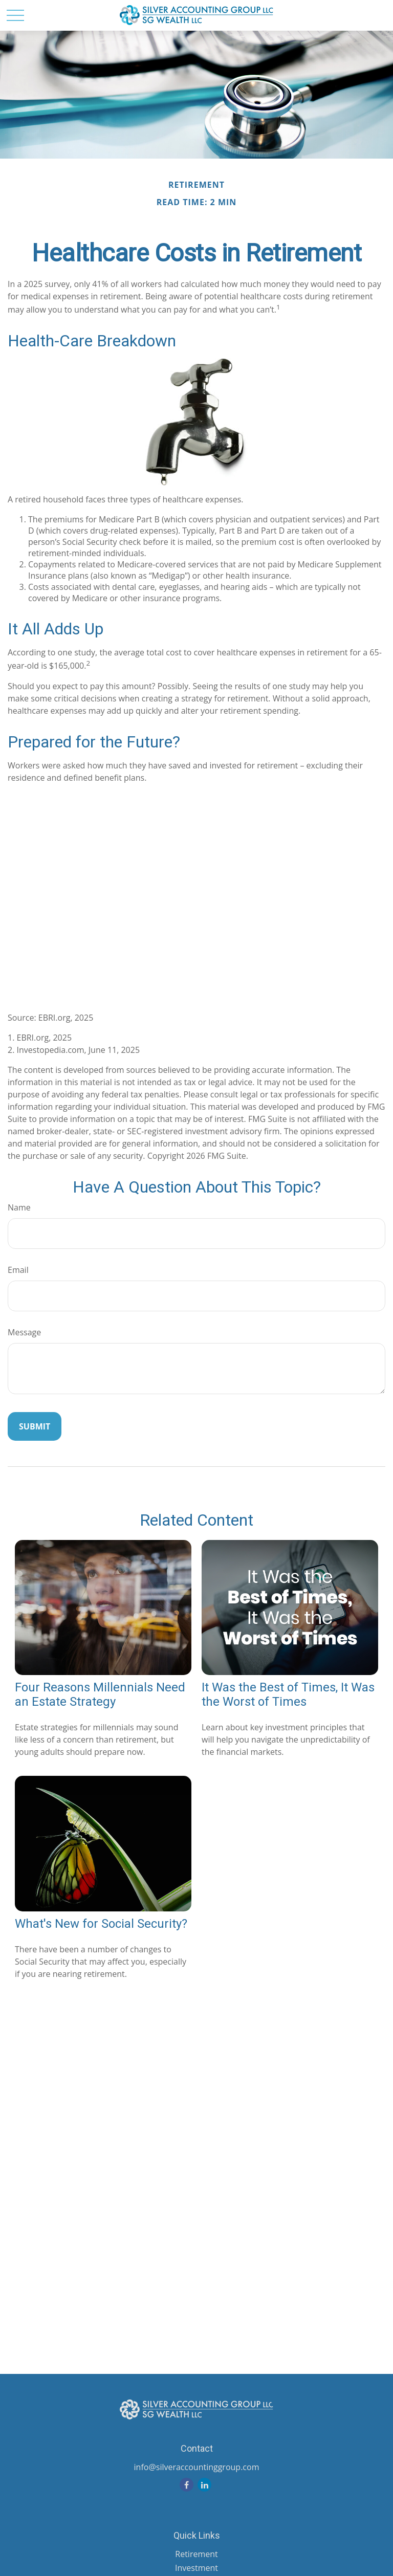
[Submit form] (34, 1426)
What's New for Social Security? (101, 1924)
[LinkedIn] (204, 2485)
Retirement (196, 2554)
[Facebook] (186, 2485)
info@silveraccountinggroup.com (196, 2467)
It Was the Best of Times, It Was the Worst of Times (288, 1694)
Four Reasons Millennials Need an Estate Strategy (100, 1694)
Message (24, 1332)
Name (19, 1207)
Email (18, 1269)
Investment (196, 2567)
